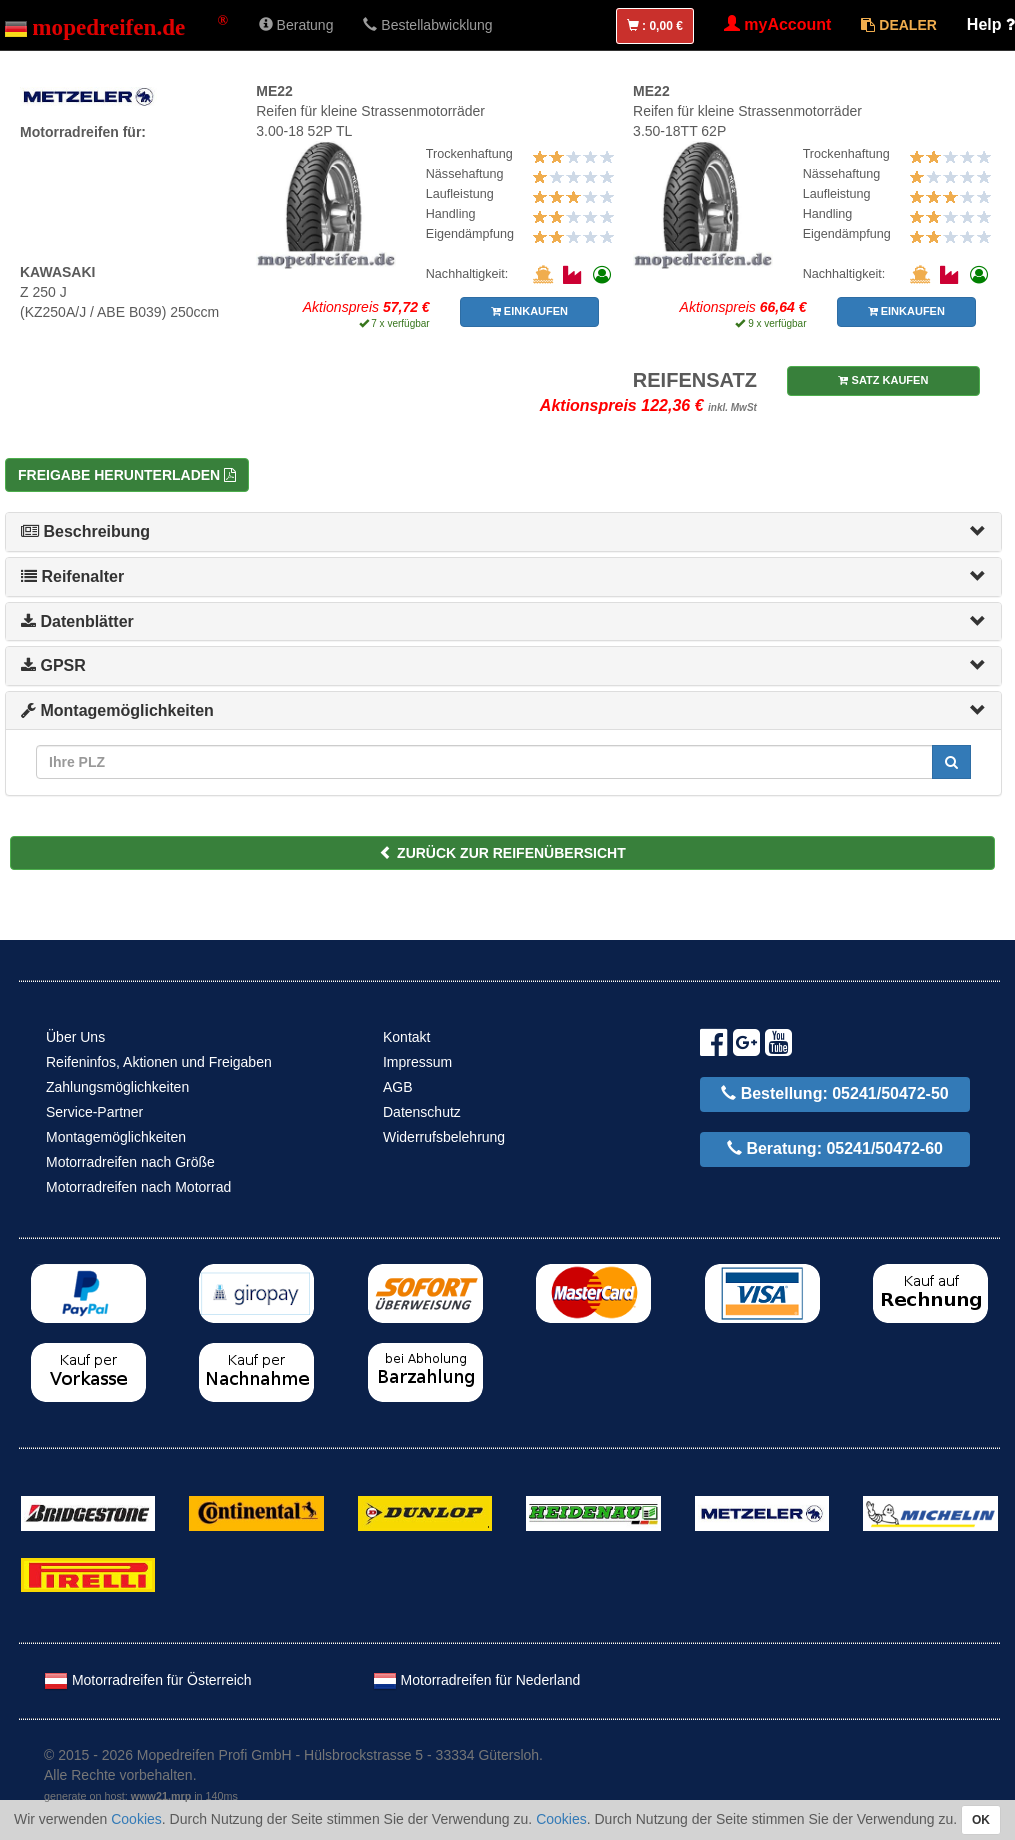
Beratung (296, 25)
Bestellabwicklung (427, 25)
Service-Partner (94, 1112)
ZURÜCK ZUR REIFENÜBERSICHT (502, 853)
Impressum (417, 1062)
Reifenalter (72, 576)
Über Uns (75, 1037)
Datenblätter (77, 621)
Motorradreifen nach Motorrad (138, 1187)
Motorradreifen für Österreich (148, 1680)
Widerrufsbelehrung (444, 1137)
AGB (398, 1087)
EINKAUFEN (529, 311)
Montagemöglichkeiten (117, 710)
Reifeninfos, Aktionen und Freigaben (159, 1062)
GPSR (53, 665)
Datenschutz (422, 1112)
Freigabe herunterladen (127, 475)
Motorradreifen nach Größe (130, 1162)
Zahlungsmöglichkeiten (117, 1087)
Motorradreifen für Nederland (477, 1680)
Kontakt (406, 1037)
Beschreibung (85, 531)
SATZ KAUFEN (883, 380)
